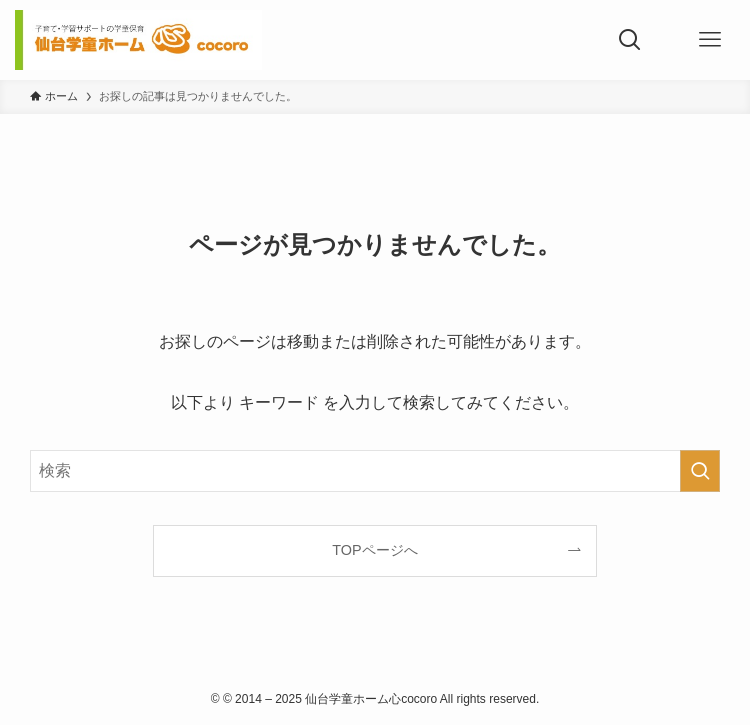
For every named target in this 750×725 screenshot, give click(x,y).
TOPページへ (374, 550)
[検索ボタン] (630, 40)
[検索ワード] (375, 471)
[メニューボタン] (710, 40)
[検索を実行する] (700, 471)
